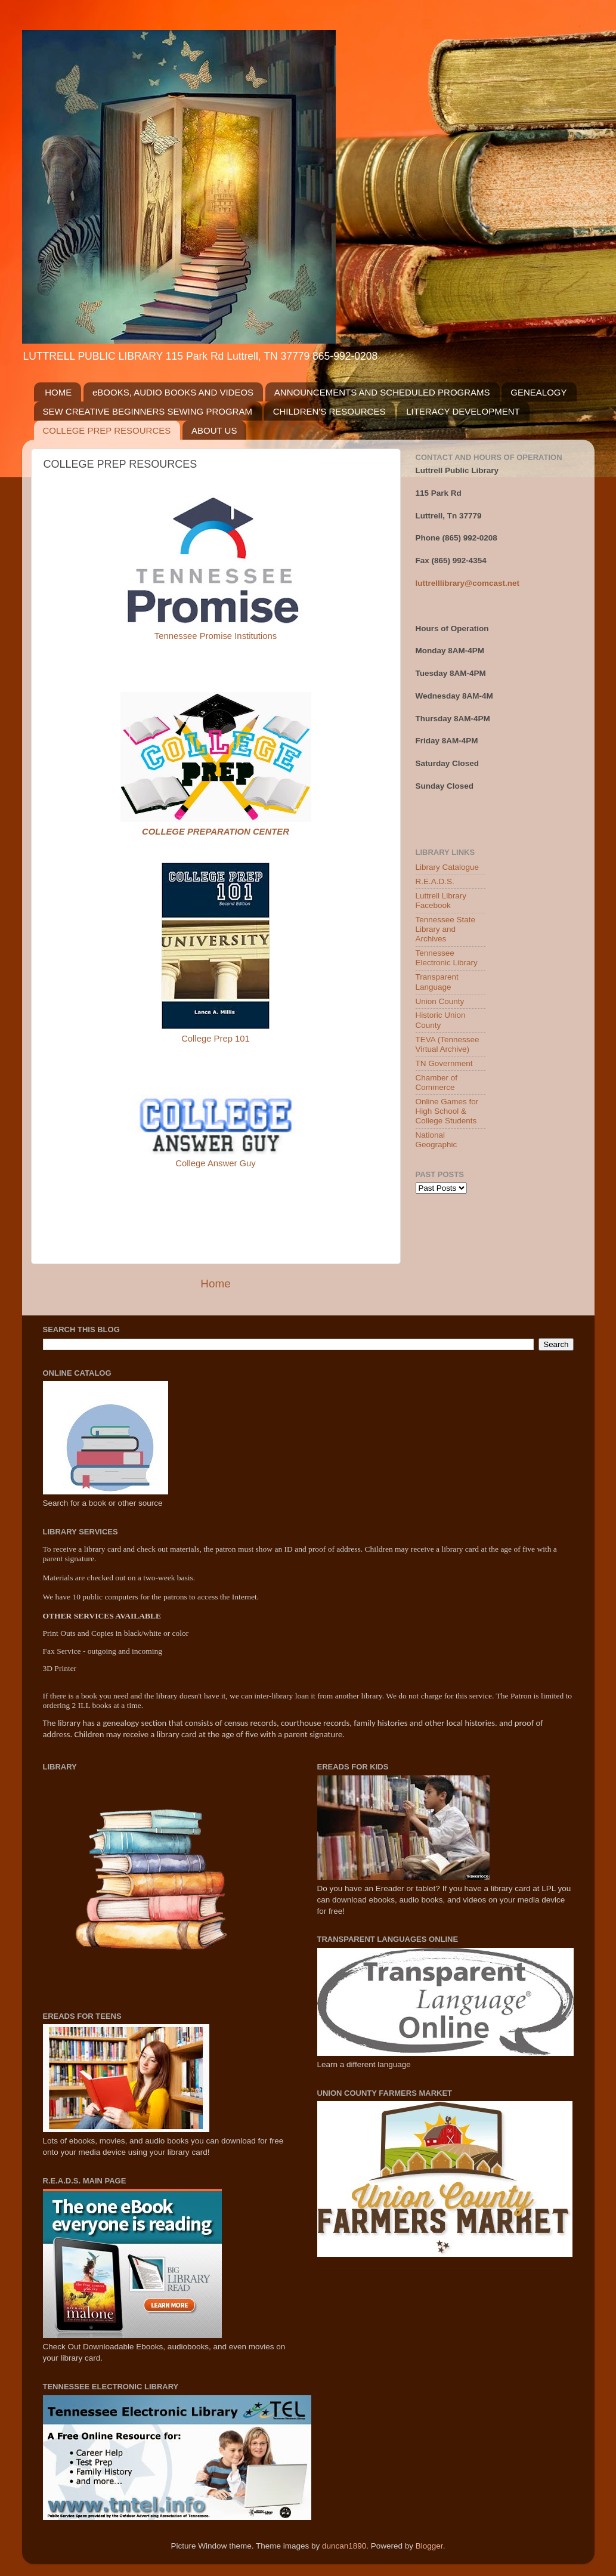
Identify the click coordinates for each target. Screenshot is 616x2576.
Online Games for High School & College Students (447, 1111)
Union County (440, 1001)
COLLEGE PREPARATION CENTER (215, 831)
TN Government (444, 1063)
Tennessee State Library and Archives (446, 929)
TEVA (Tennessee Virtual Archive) (447, 1044)
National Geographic (436, 1140)
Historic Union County (441, 1020)
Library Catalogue (447, 867)
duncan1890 (344, 2545)
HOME (58, 392)
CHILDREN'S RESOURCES (329, 411)
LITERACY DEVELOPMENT (463, 411)
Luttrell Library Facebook (441, 900)
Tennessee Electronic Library (447, 958)
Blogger (429, 2545)
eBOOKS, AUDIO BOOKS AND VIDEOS (172, 392)
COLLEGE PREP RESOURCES (107, 430)
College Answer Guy (215, 1163)
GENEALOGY (538, 392)
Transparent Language (437, 981)
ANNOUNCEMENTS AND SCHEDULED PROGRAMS (382, 392)
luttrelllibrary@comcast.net (467, 583)
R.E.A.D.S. (435, 881)
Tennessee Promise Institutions (215, 636)
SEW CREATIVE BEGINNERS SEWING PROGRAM (147, 411)
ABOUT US (214, 430)
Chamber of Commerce (437, 1082)
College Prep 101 (215, 1038)
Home (215, 1283)
